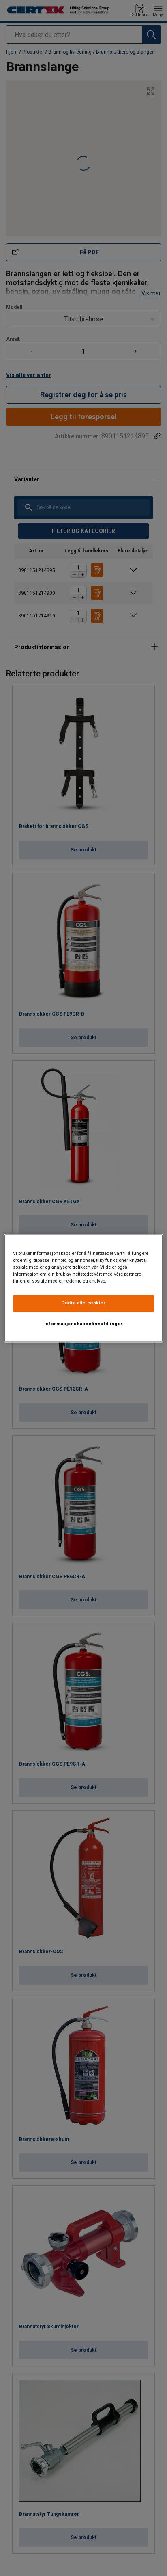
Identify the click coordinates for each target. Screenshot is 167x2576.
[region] (83, 1288)
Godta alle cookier (83, 1303)
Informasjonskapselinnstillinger (83, 1323)
